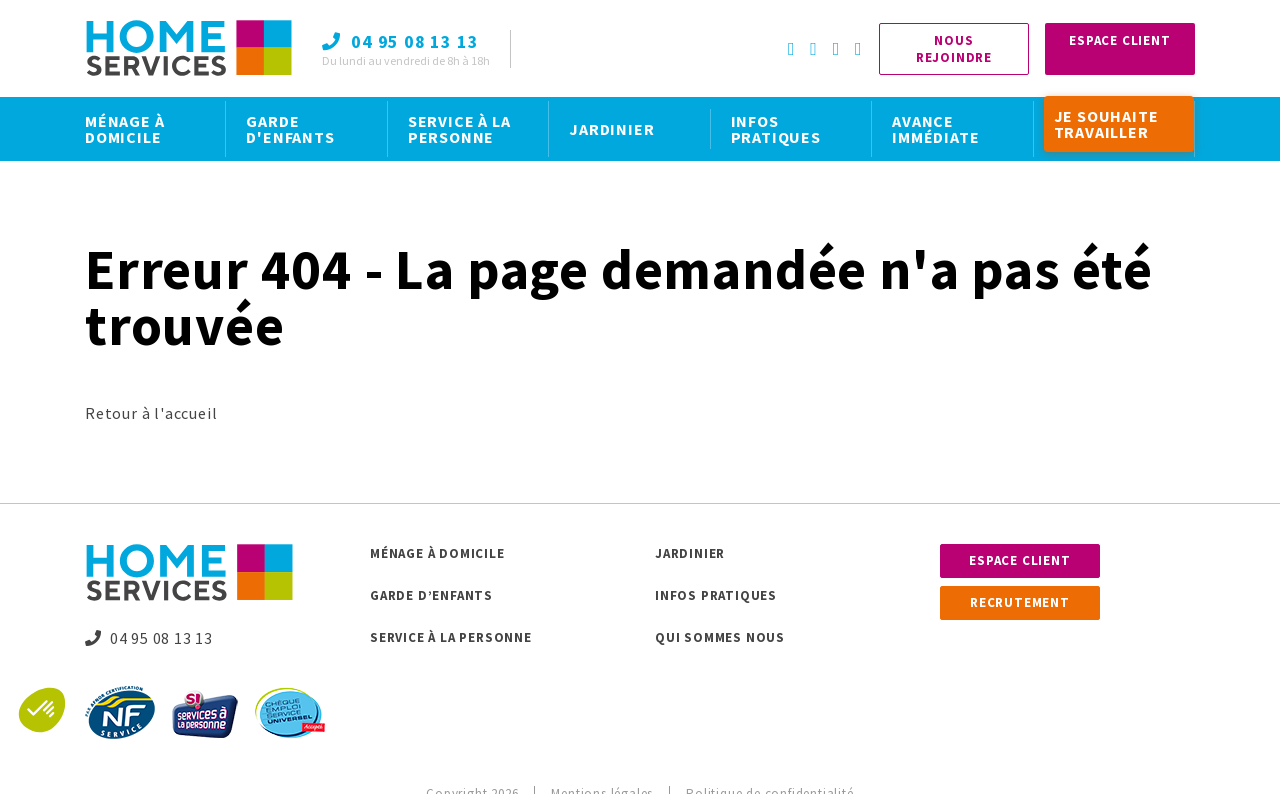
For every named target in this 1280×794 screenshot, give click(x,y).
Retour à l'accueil (151, 413)
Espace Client (1119, 40)
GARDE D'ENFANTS (290, 129)
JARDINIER (611, 129)
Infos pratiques (716, 595)
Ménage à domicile (437, 553)
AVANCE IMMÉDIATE (935, 129)
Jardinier (690, 553)
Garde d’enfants (431, 595)
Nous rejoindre (954, 49)
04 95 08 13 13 (149, 638)
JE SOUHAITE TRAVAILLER (1106, 124)
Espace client (1019, 560)
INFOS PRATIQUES (776, 129)
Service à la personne (451, 637)
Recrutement (1020, 602)
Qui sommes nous (720, 637)
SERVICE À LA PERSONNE (459, 129)
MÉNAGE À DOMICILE (124, 129)
